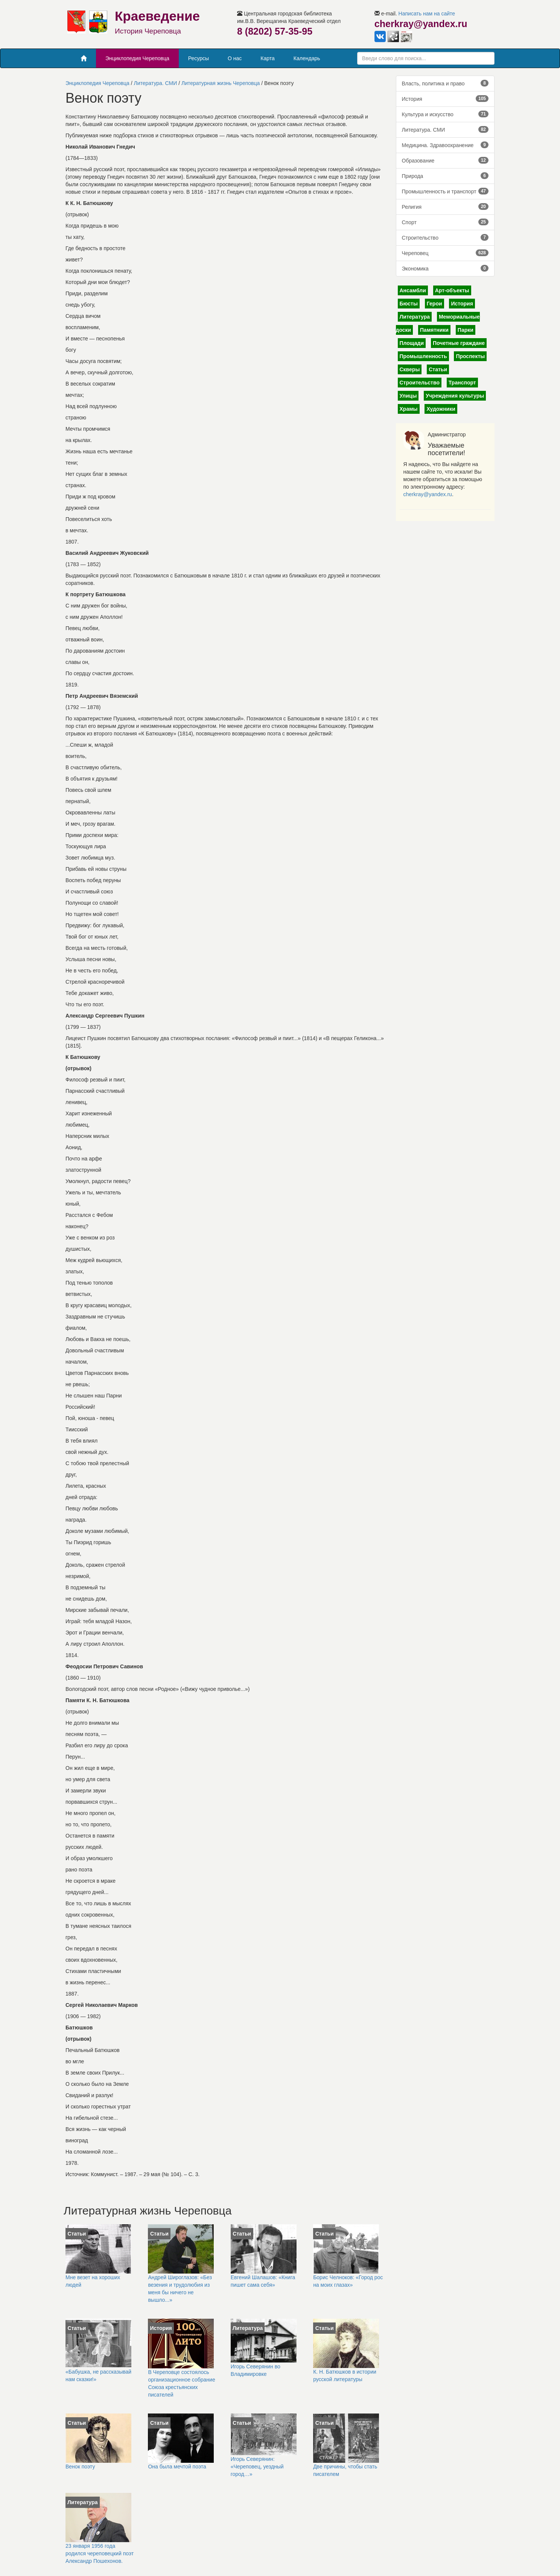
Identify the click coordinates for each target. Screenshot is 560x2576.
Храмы (409, 409)
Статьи (438, 369)
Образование (445, 160)
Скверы (410, 369)
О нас (235, 58)
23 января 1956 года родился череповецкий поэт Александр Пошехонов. (99, 2553)
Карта (267, 58)
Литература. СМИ (155, 83)
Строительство (445, 237)
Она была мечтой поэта (177, 2467)
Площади (412, 343)
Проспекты (470, 356)
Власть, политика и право (445, 83)
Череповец (445, 252)
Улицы (408, 396)
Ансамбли (413, 290)
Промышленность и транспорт (445, 191)
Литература (415, 317)
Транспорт (462, 383)
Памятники (434, 330)
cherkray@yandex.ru (427, 494)
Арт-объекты (452, 290)
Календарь (307, 58)
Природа (445, 175)
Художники (440, 409)
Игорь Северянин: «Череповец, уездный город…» (257, 2466)
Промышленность (423, 356)
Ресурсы (198, 58)
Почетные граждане (459, 343)
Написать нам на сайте (427, 14)
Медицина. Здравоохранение (445, 144)
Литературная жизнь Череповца (220, 83)
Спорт (445, 222)
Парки (465, 330)
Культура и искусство (445, 114)
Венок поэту (80, 2467)
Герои (434, 304)
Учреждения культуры (455, 396)
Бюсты (409, 304)
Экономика (445, 268)
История (445, 98)
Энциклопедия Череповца (137, 58)
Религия (445, 206)
